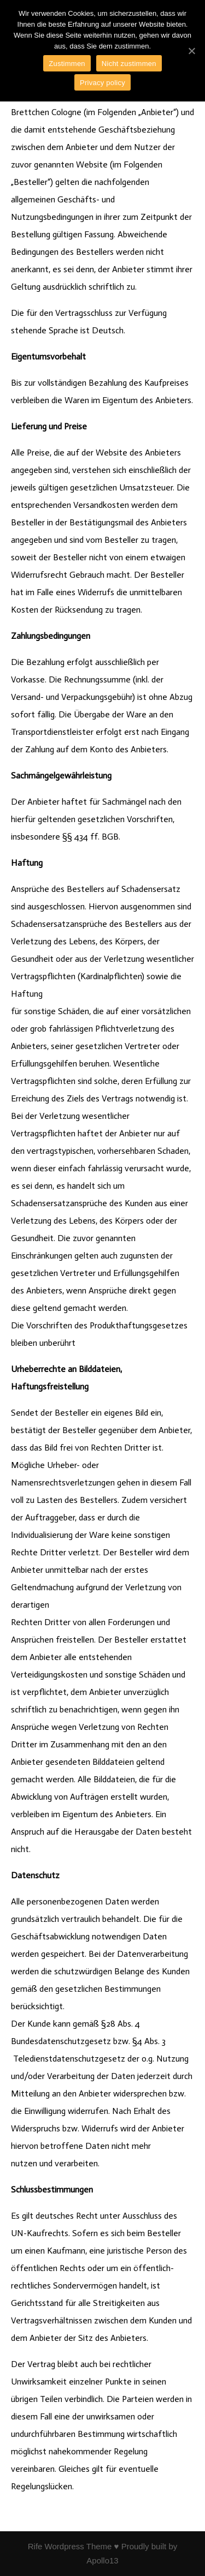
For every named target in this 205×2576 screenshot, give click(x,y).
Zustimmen (67, 63)
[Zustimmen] (191, 50)
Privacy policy (102, 83)
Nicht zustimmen (129, 63)
